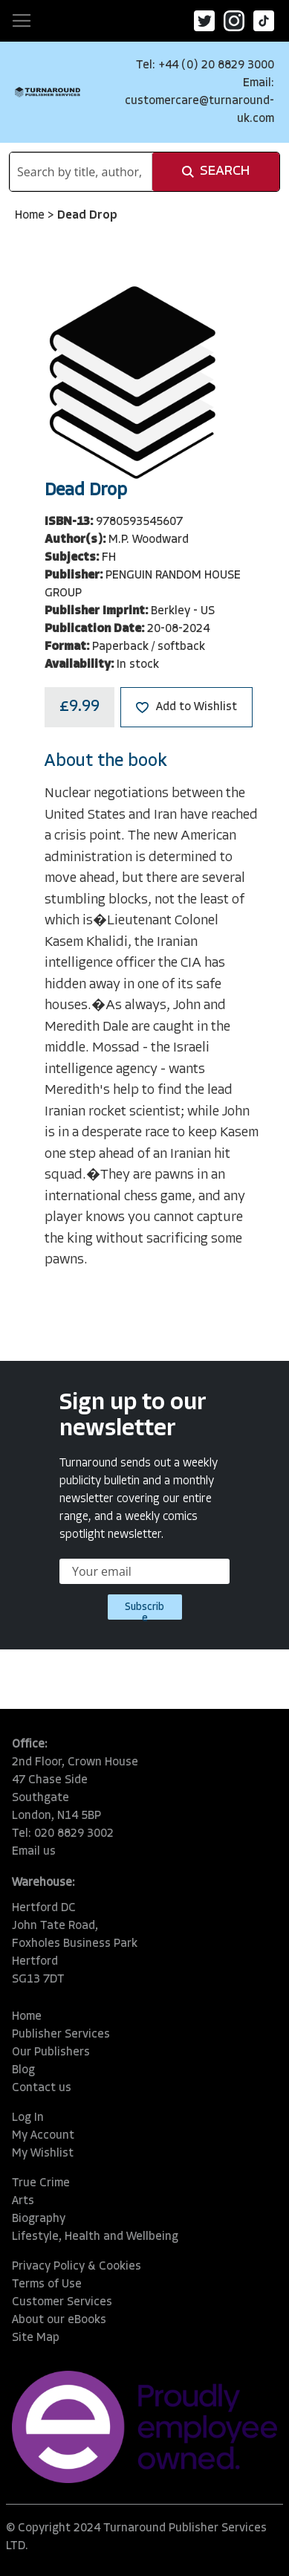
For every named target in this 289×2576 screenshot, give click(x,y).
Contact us (41, 2088)
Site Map (35, 2338)
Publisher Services (61, 2035)
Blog (23, 2070)
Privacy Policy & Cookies (76, 2267)
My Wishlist (43, 2154)
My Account (43, 2136)
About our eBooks (59, 2320)
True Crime (41, 2183)
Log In (28, 2118)
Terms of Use (47, 2284)
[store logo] (47, 92)
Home (31, 216)
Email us (34, 1852)
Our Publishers (51, 2052)
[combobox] (81, 171)
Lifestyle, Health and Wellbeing (95, 2237)
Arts (23, 2201)
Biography (38, 2219)
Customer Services (62, 2302)
